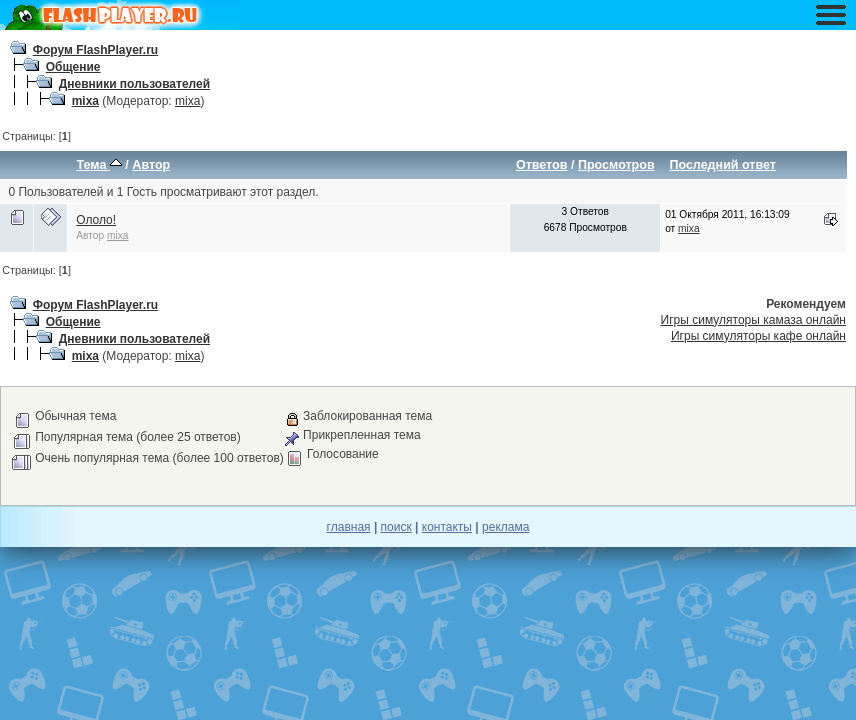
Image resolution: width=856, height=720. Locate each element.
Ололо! (96, 220)
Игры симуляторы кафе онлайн (758, 336)
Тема (99, 165)
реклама (505, 527)
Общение (73, 67)
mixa (85, 101)
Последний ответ (722, 165)
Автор (151, 165)
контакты (447, 527)
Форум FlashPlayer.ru (96, 50)
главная (349, 527)
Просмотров (616, 165)
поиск (396, 527)
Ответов (542, 165)
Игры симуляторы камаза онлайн (753, 320)
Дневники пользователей (134, 84)
